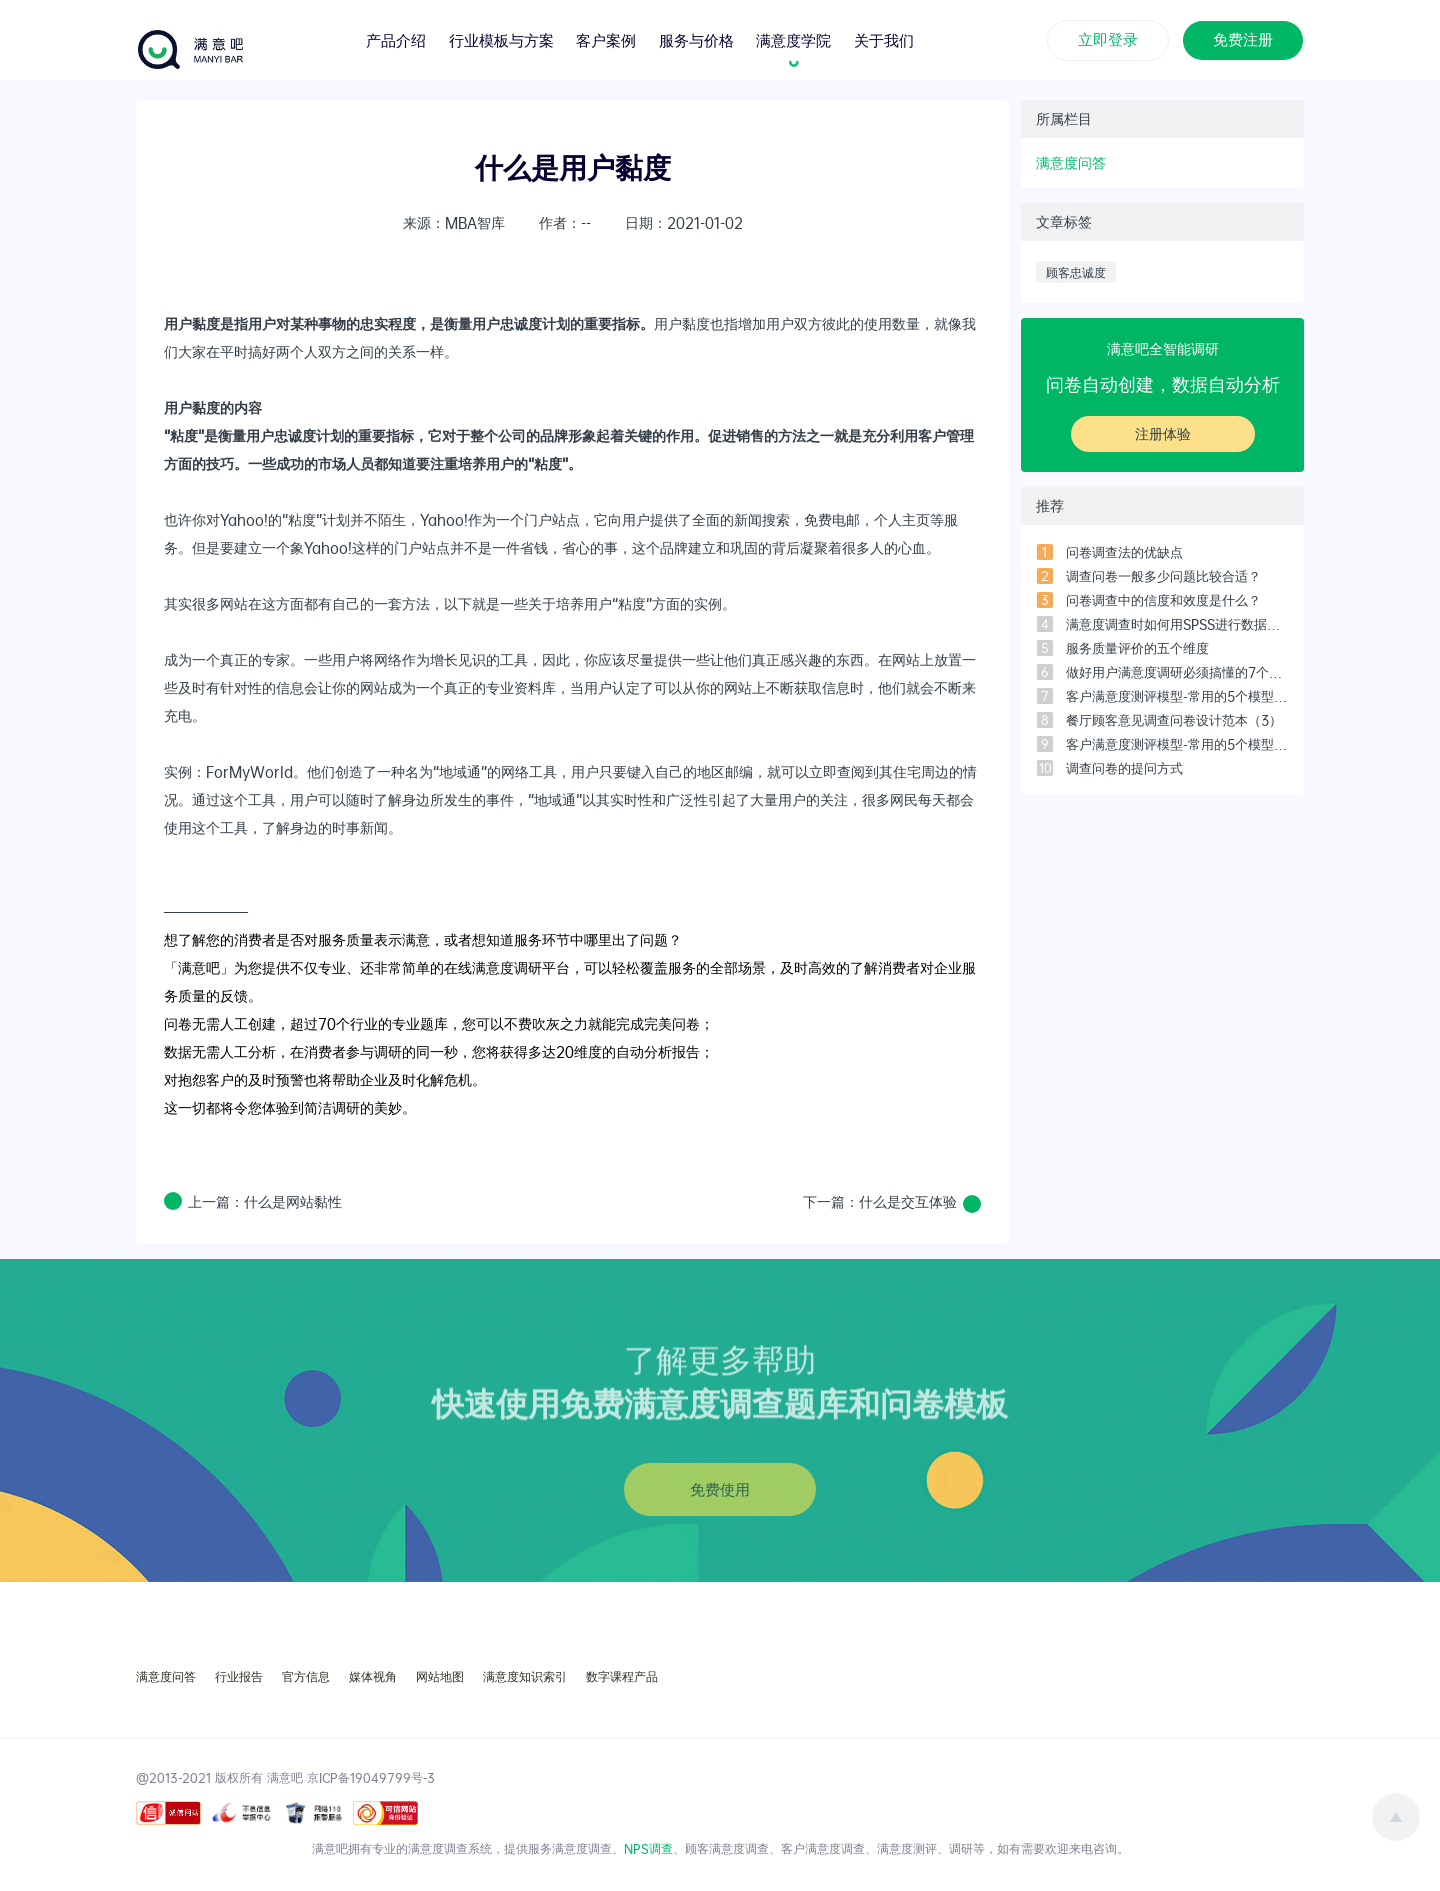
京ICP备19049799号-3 (371, 1777)
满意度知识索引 (525, 1676)
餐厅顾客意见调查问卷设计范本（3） (1174, 720)
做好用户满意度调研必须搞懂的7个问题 (1177, 672)
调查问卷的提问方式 (1124, 768)
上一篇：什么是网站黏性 (265, 1202)
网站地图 (440, 1676)
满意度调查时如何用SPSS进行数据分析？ (1177, 624)
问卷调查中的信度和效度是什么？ (1163, 600)
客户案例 (606, 38)
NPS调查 (648, 1848)
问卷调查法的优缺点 (1124, 552)
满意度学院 (793, 38)
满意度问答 (1071, 162)
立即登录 (1108, 38)
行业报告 (239, 1676)
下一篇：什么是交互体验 (880, 1201)
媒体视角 (373, 1676)
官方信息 (306, 1676)
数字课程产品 (622, 1676)
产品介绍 (396, 38)
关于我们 (884, 38)
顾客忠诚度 (1076, 272)
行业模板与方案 (501, 38)
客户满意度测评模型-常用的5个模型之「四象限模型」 (1177, 696)
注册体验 (1163, 433)
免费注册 (1243, 38)
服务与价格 (696, 38)
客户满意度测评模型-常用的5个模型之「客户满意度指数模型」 (1177, 744)
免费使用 (720, 1489)
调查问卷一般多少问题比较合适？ (1163, 576)
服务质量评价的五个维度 (1137, 648)
